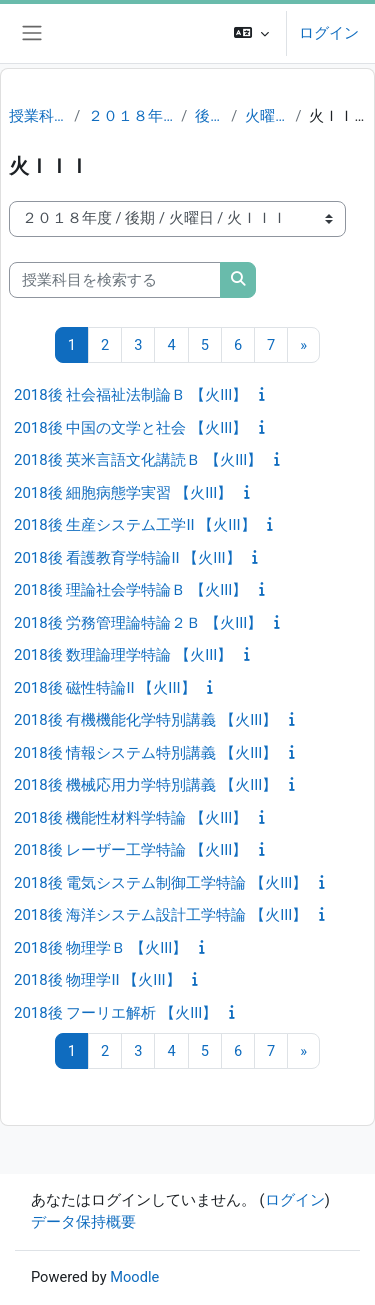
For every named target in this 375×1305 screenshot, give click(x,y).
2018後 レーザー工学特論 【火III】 (130, 850)
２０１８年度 (130, 116)
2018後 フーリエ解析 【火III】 (115, 1013)
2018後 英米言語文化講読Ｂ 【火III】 (138, 460)
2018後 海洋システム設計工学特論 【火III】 (160, 915)
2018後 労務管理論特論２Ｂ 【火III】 (138, 623)
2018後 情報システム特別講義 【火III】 (145, 753)
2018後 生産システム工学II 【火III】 (135, 525)
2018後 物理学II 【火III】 (97, 980)
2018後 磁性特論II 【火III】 (105, 688)
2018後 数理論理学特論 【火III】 (123, 655)
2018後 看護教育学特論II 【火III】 (127, 558)
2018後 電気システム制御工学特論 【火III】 (160, 883)
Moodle (134, 1277)
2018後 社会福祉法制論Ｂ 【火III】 (130, 395)
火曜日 (266, 116)
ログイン (329, 33)
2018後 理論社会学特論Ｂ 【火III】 (130, 590)
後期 (209, 116)
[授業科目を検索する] (115, 280)
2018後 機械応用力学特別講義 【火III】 (145, 785)
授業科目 (37, 116)
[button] (251, 33)
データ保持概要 (83, 1222)
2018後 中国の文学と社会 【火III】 (130, 428)
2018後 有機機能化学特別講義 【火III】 (145, 720)
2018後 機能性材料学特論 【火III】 (130, 818)
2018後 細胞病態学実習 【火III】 (123, 493)
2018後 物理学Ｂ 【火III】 (100, 948)
